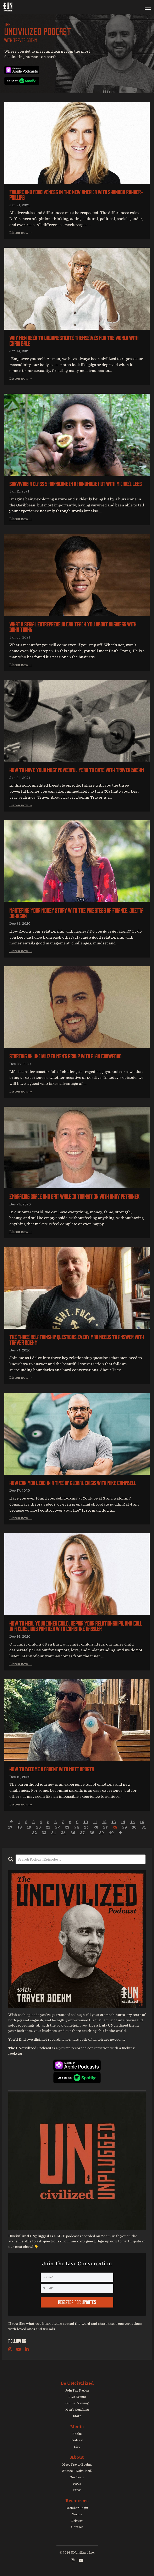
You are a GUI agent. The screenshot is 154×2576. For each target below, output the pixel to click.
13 (113, 1822)
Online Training (77, 2403)
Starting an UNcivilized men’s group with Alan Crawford (65, 1056)
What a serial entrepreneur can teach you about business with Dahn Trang (72, 627)
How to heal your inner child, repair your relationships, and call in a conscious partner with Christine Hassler (75, 1626)
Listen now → (20, 232)
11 (95, 1822)
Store (77, 2416)
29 (124, 1827)
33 (44, 1832)
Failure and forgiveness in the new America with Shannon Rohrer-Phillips (76, 195)
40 (111, 1832)
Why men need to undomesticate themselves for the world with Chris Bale (73, 340)
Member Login (77, 2507)
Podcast (77, 2440)
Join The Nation (77, 2390)
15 (132, 1822)
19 (29, 1827)
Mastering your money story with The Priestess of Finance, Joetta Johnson (76, 913)
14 (123, 1822)
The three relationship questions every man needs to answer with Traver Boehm (76, 1340)
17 (10, 1827)
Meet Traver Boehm (77, 2464)
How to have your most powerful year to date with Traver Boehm (76, 770)
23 (67, 1827)
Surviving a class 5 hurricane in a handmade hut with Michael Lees (75, 484)
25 (86, 1827)
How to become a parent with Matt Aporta (51, 1769)
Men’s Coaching (77, 2409)
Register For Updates (77, 2302)
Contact (77, 2527)
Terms (77, 2514)
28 (115, 1827)
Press (77, 2490)
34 (53, 1832)
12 (104, 1822)
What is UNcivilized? (77, 2470)
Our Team (77, 2477)
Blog (77, 2446)
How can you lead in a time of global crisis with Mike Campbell (72, 1483)
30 (134, 1827)
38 (92, 1832)
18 (19, 1827)
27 (105, 1827)
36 (73, 1832)
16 (142, 1822)
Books (77, 2433)
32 (34, 1832)
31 (144, 1827)
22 (57, 1827)
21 (48, 1827)
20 (38, 1827)
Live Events (77, 2396)
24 (76, 1827)
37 (82, 1832)
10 (85, 1822)
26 (96, 1827)
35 (63, 1832)
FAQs (77, 2483)
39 (101, 1832)
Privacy (77, 2520)
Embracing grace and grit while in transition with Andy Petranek (74, 1197)
